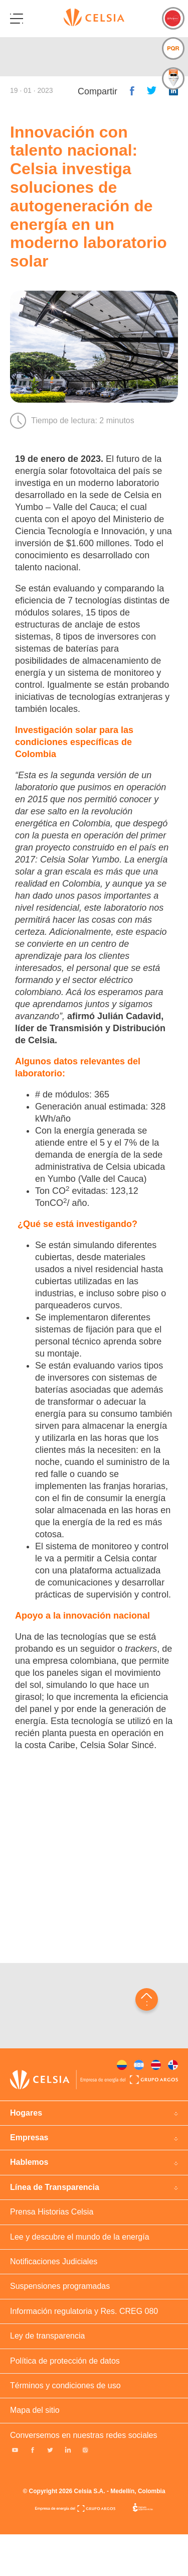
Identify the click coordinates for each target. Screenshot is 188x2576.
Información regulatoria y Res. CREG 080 (84, 2311)
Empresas (29, 2137)
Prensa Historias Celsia (51, 2211)
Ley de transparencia (47, 2336)
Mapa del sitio (35, 2410)
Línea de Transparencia (54, 2187)
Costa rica (156, 2065)
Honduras (139, 2065)
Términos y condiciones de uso (65, 2385)
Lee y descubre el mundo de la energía (79, 2237)
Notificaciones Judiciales (53, 2261)
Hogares (26, 2113)
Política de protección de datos (65, 2361)
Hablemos (29, 2162)
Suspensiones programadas (60, 2286)
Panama (173, 2065)
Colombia (122, 2065)
